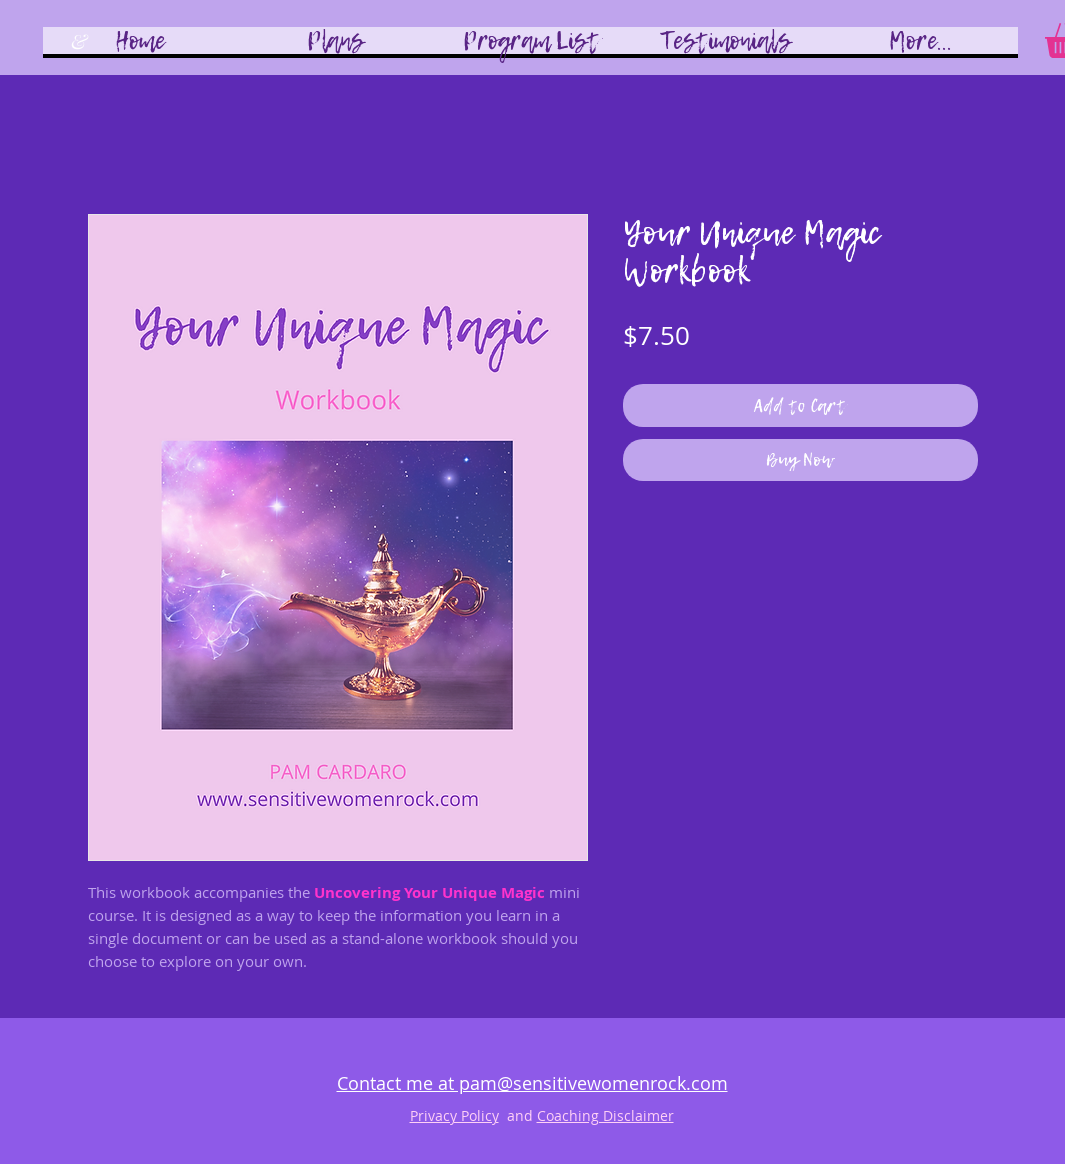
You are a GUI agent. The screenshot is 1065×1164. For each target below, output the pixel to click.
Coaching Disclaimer (605, 1115)
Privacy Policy (454, 1115)
